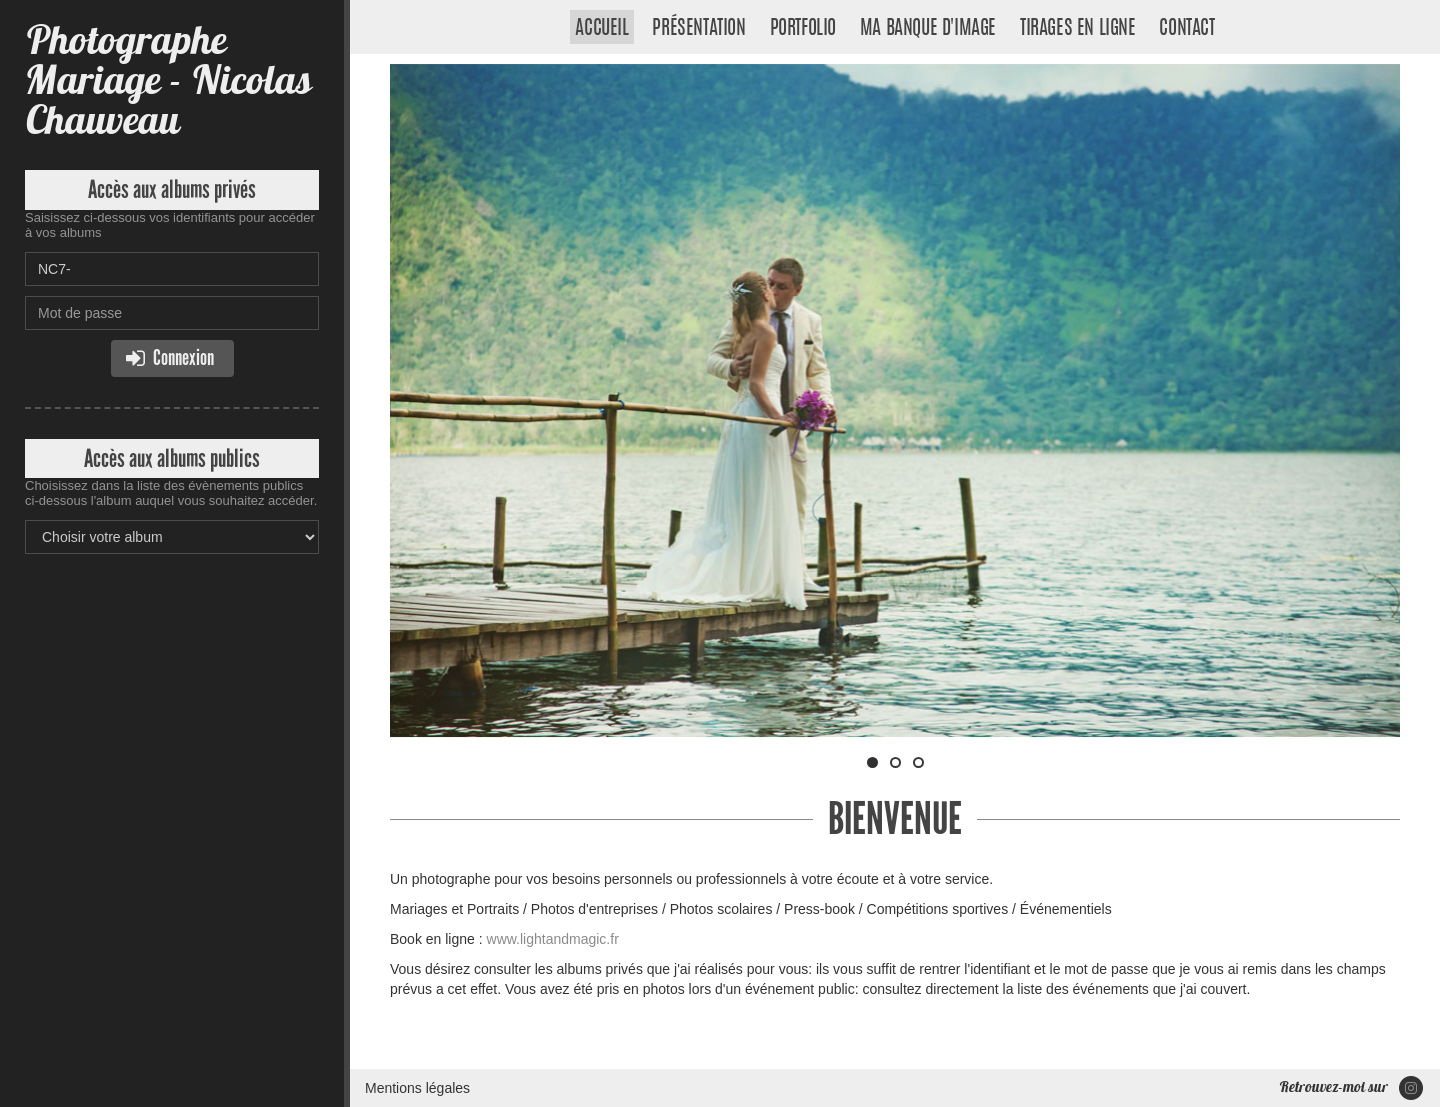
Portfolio (803, 29)
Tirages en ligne (1078, 29)
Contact (1186, 29)
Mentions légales (417, 1088)
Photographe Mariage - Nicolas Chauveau (168, 79)
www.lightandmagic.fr (553, 939)
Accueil (601, 29)
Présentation (698, 29)
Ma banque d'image (928, 29)
